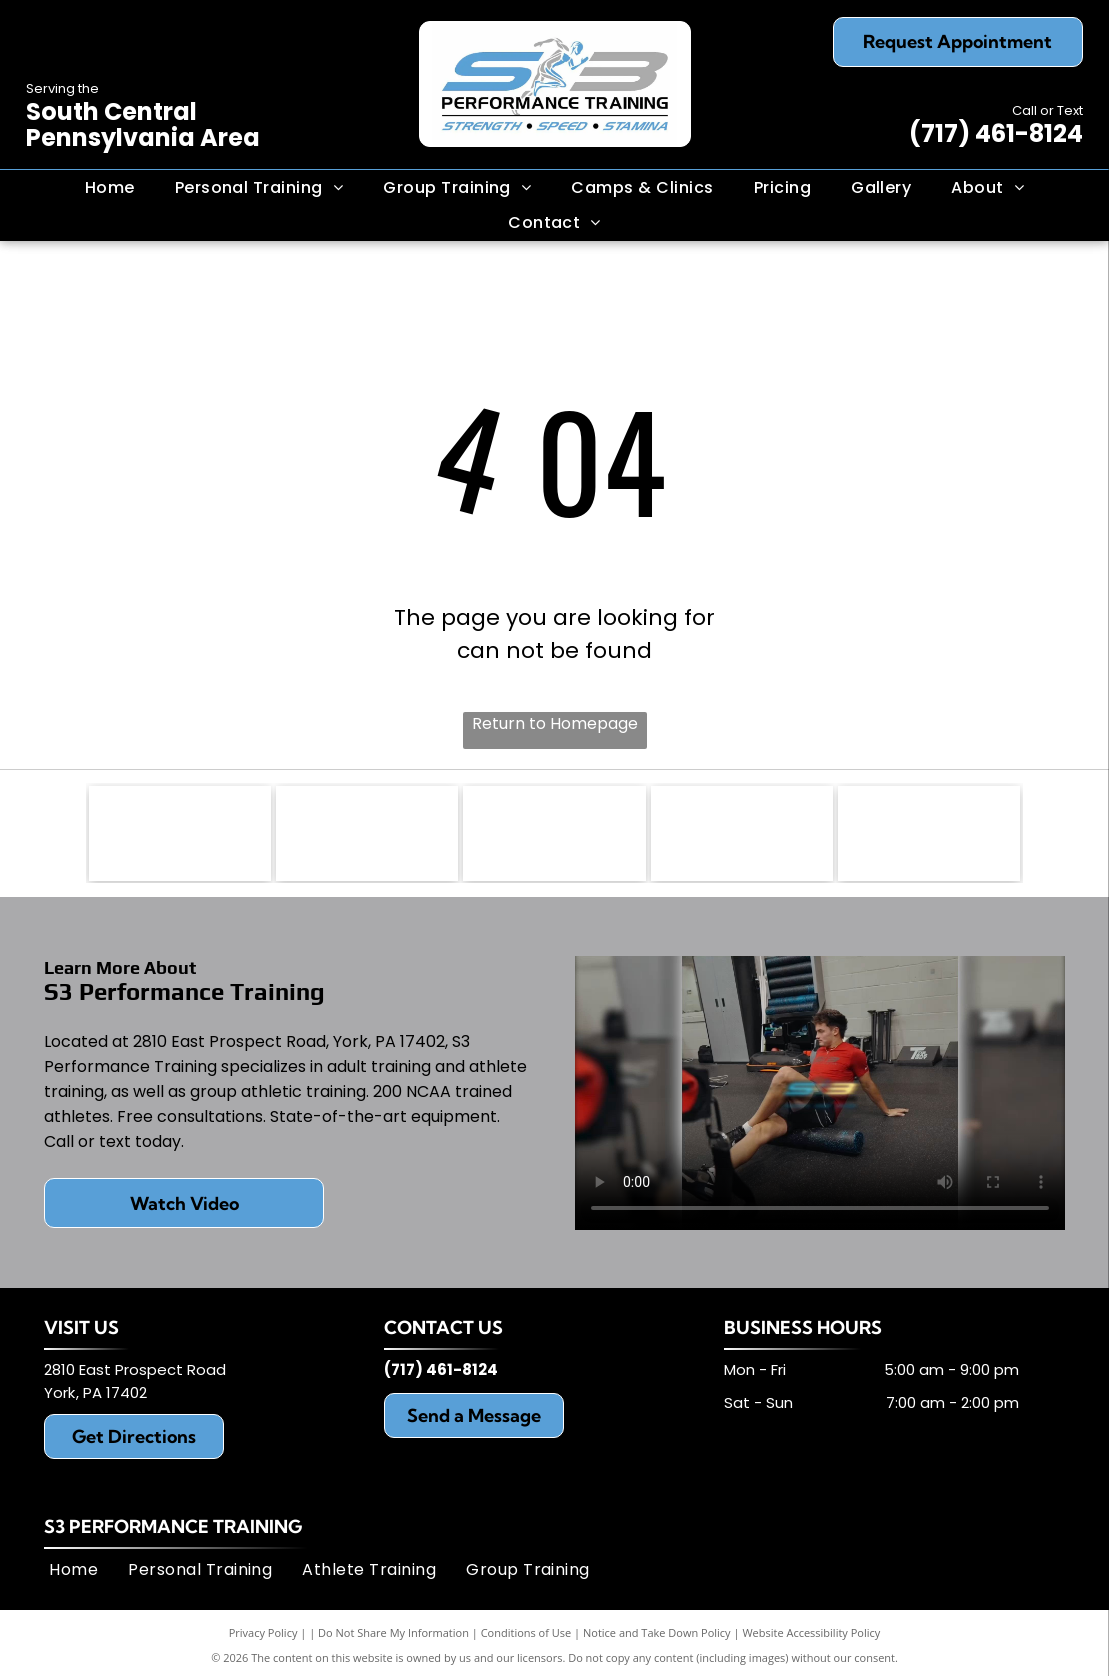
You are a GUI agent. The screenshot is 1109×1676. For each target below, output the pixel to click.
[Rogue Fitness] (180, 836)
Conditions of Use (526, 1637)
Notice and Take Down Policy (657, 1637)
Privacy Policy (263, 1637)
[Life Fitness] (742, 836)
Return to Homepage (555, 723)
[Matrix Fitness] (929, 836)
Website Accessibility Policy (811, 1637)
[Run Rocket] (367, 836)
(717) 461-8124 (996, 133)
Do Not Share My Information (393, 1637)
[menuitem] (110, 187)
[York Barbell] (554, 836)
